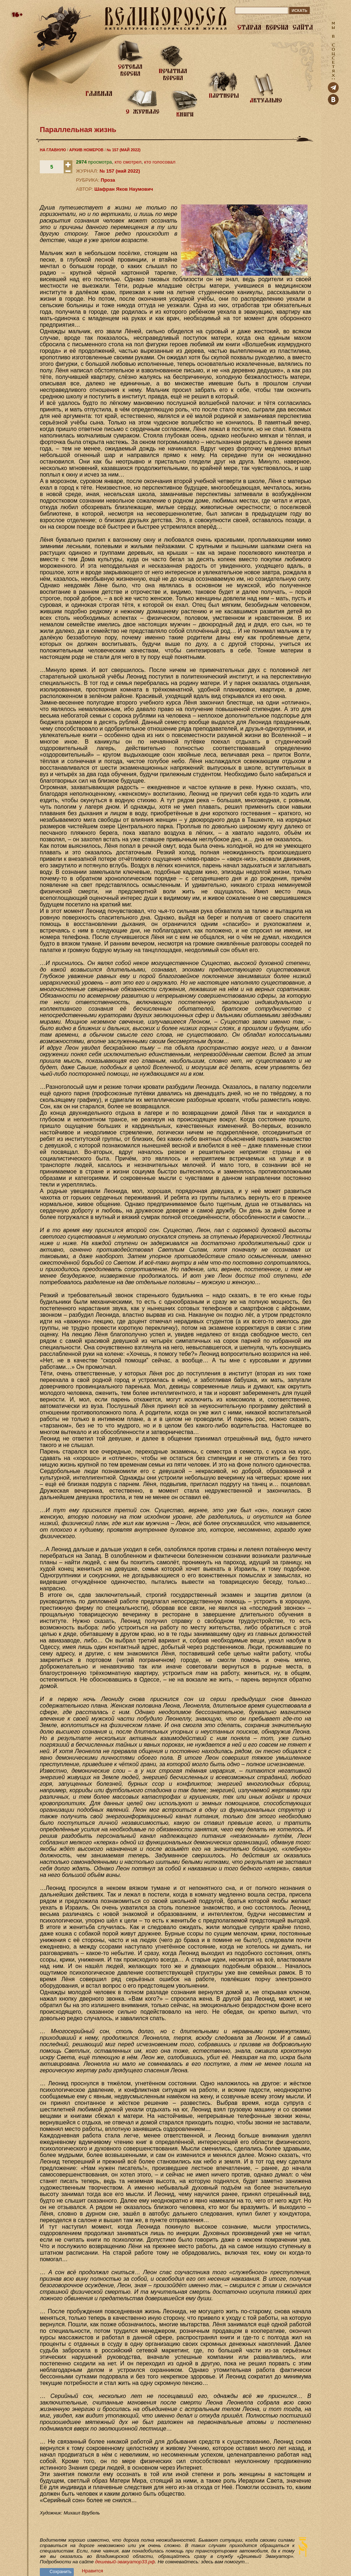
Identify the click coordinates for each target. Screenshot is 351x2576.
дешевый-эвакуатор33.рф (125, 2561)
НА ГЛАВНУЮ (53, 150)
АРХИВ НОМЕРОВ (86, 150)
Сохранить (61, 2571)
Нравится (92, 2570)
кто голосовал (159, 162)
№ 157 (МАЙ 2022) (124, 150)
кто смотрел (128, 162)
